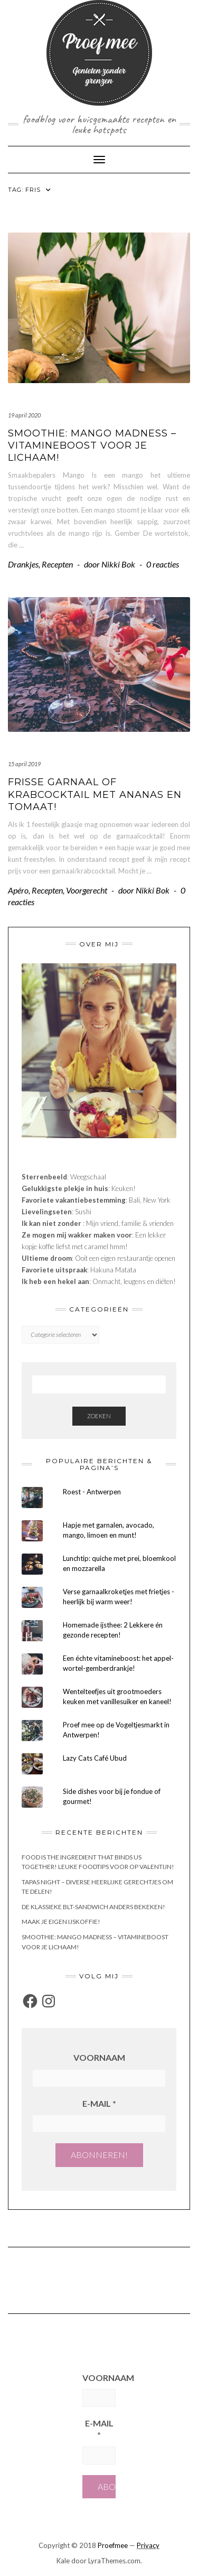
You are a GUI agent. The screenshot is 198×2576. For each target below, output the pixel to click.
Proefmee (113, 2545)
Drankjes (23, 564)
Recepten (57, 564)
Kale (63, 2560)
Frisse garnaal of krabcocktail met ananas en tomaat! (95, 794)
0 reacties (162, 564)
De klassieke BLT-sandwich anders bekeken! (93, 1907)
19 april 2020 (24, 415)
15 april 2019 (24, 763)
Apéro (18, 890)
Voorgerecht (86, 890)
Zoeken (99, 1415)
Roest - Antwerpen (92, 1491)
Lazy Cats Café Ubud (95, 1758)
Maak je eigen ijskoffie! (61, 1922)
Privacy (148, 2545)
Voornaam (99, 2057)
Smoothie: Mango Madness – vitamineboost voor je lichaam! (92, 445)
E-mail (99, 2103)
